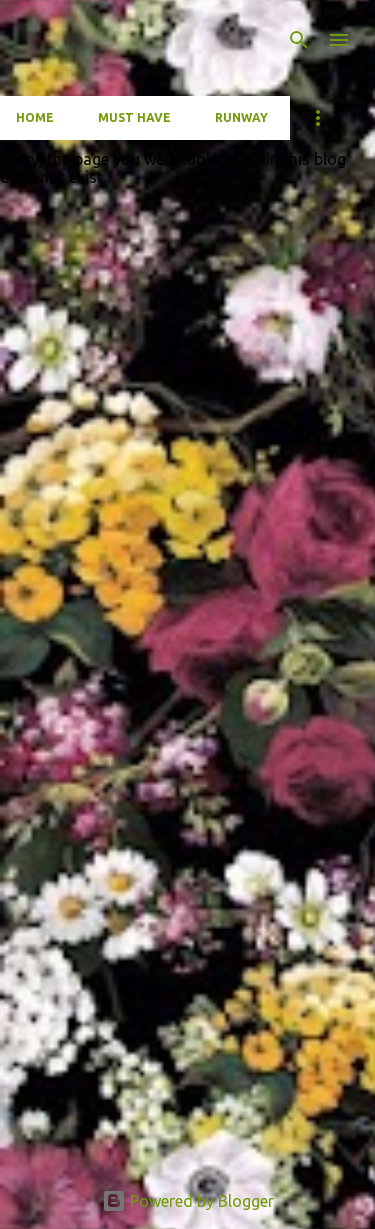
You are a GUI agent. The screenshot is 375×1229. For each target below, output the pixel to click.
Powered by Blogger (188, 1201)
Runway (241, 117)
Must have (134, 117)
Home (35, 117)
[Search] (299, 40)
